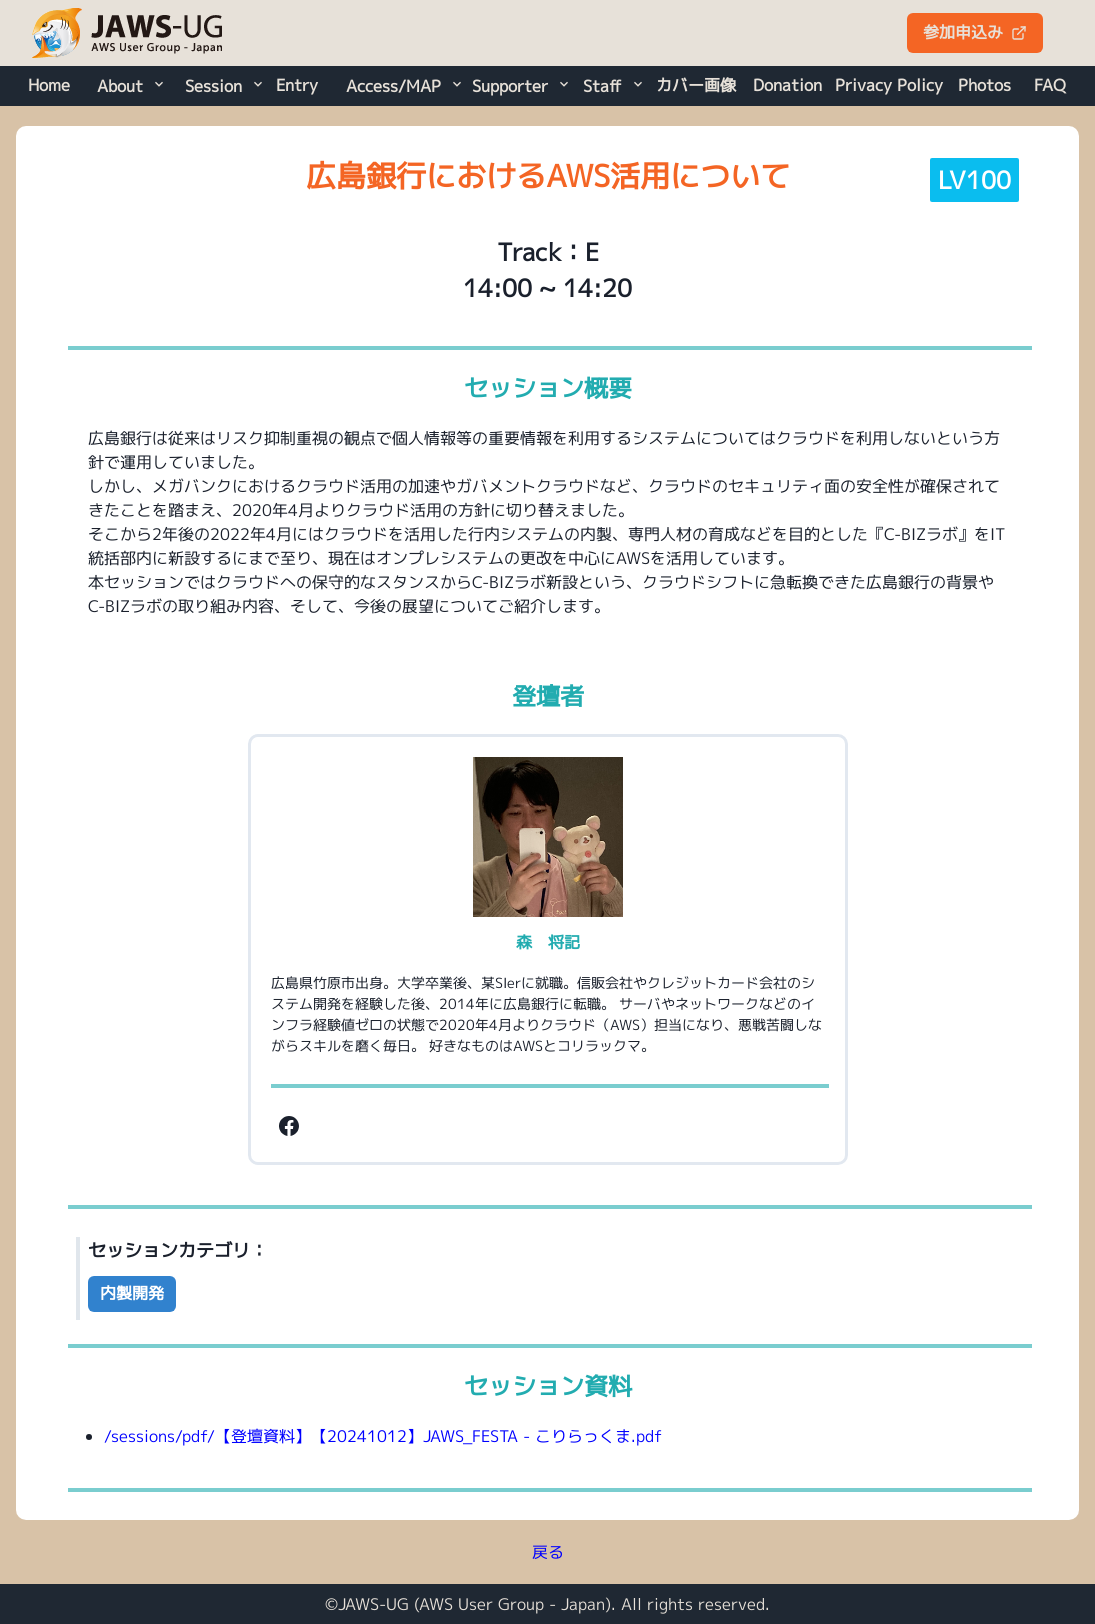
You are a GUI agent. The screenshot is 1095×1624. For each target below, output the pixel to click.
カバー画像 (696, 85)
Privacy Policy (889, 85)
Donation (787, 85)
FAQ (1050, 85)
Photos (984, 85)
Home (49, 85)
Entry (297, 85)
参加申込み (975, 32)
